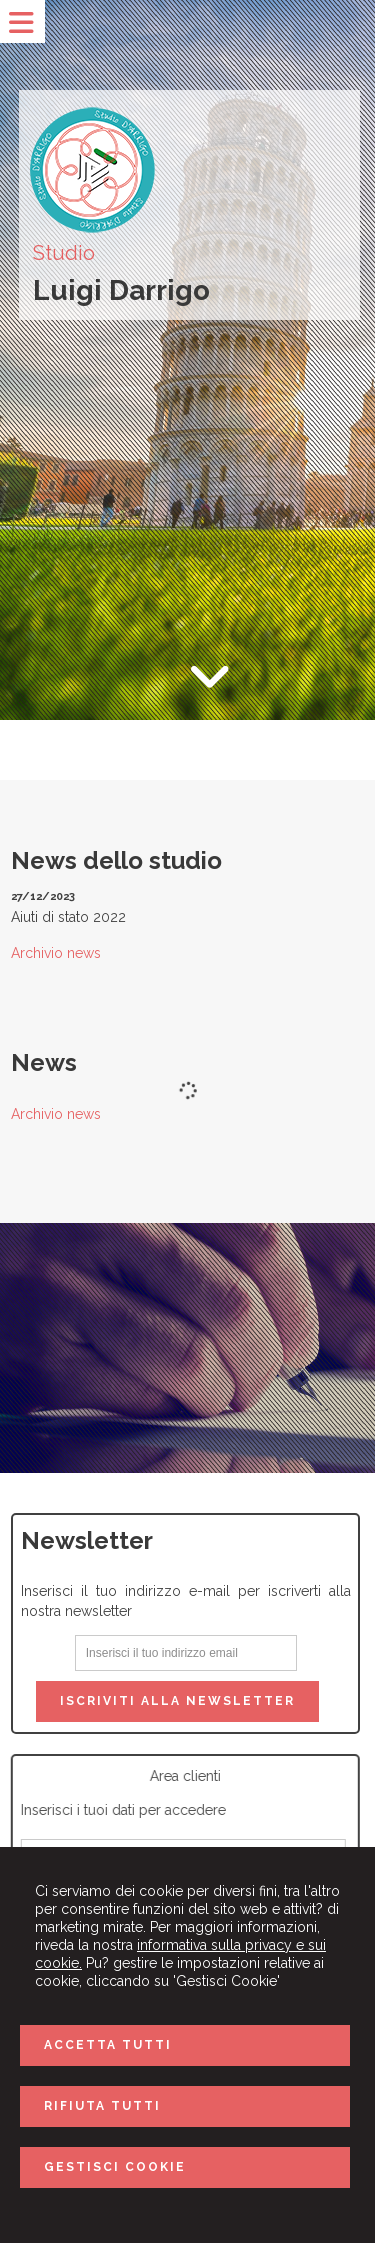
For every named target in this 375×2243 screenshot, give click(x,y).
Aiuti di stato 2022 (68, 917)
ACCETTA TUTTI (108, 2045)
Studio (64, 253)
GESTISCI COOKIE (115, 2167)
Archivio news (56, 953)
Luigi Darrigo (121, 290)
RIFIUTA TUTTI (102, 2106)
